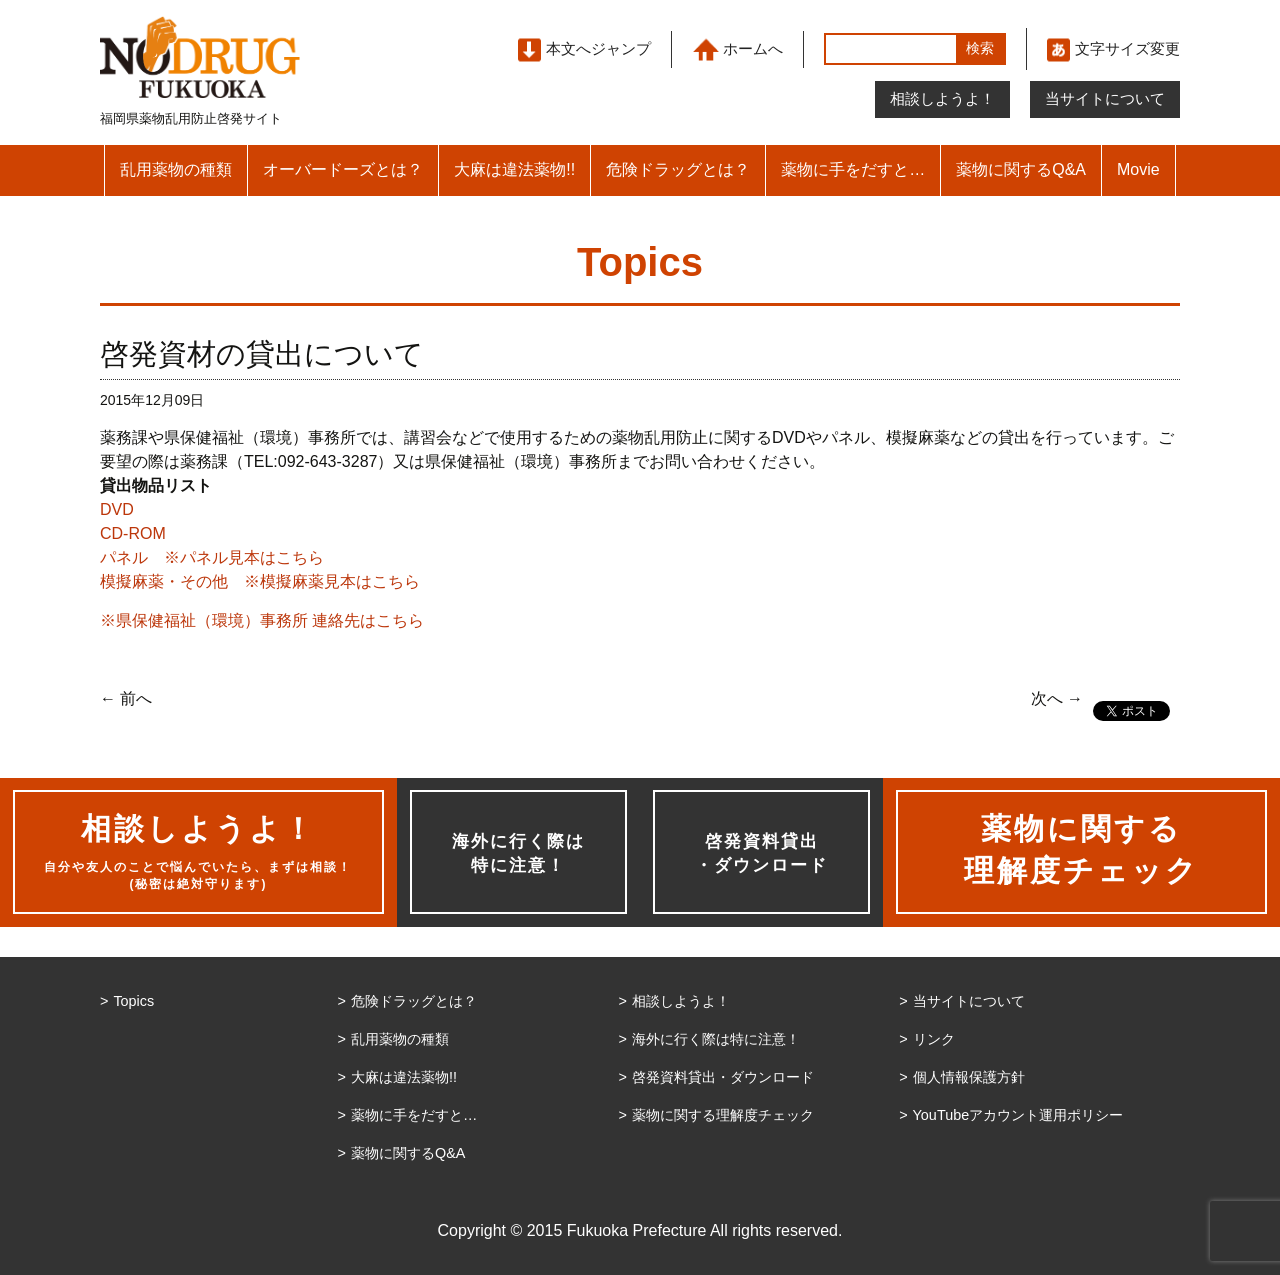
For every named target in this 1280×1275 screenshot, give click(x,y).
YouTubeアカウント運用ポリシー (1018, 1115)
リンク (934, 1039)
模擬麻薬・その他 (164, 581)
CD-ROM (133, 533)
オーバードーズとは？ (343, 169)
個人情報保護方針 (969, 1077)
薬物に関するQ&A (1021, 169)
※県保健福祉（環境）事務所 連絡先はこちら (262, 620)
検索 (980, 48)
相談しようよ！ (942, 98)
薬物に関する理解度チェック (723, 1115)
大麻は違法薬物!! (514, 169)
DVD (117, 509)
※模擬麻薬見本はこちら (332, 581)
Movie (1138, 169)
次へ (1057, 698)
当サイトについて (1105, 98)
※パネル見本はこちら (244, 557)
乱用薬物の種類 (176, 169)
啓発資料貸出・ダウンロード (761, 853)
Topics (133, 1001)
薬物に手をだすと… (853, 169)
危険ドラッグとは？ (678, 169)
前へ (126, 698)
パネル (124, 557)
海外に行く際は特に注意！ (518, 853)
